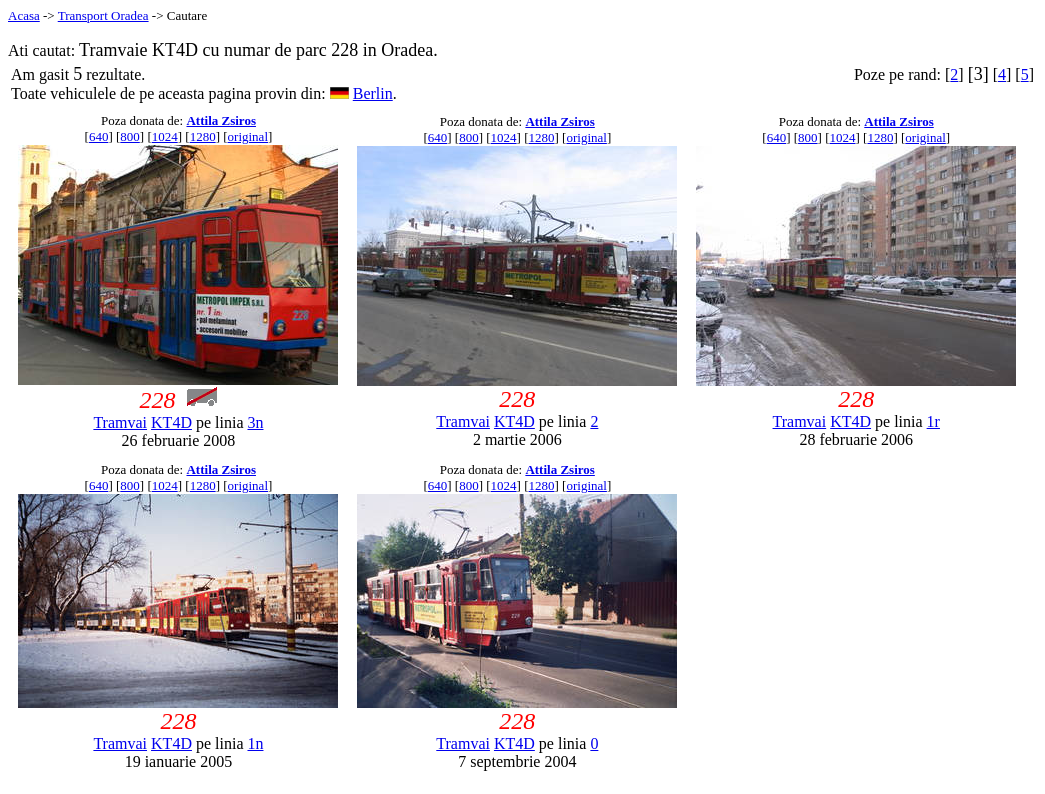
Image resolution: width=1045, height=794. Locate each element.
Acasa (24, 15)
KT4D (171, 422)
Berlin (373, 93)
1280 (203, 136)
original (248, 136)
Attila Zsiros (220, 120)
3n (255, 422)
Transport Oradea (103, 15)
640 (99, 136)
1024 (165, 136)
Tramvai (120, 422)
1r (933, 421)
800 (130, 136)
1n (255, 743)
